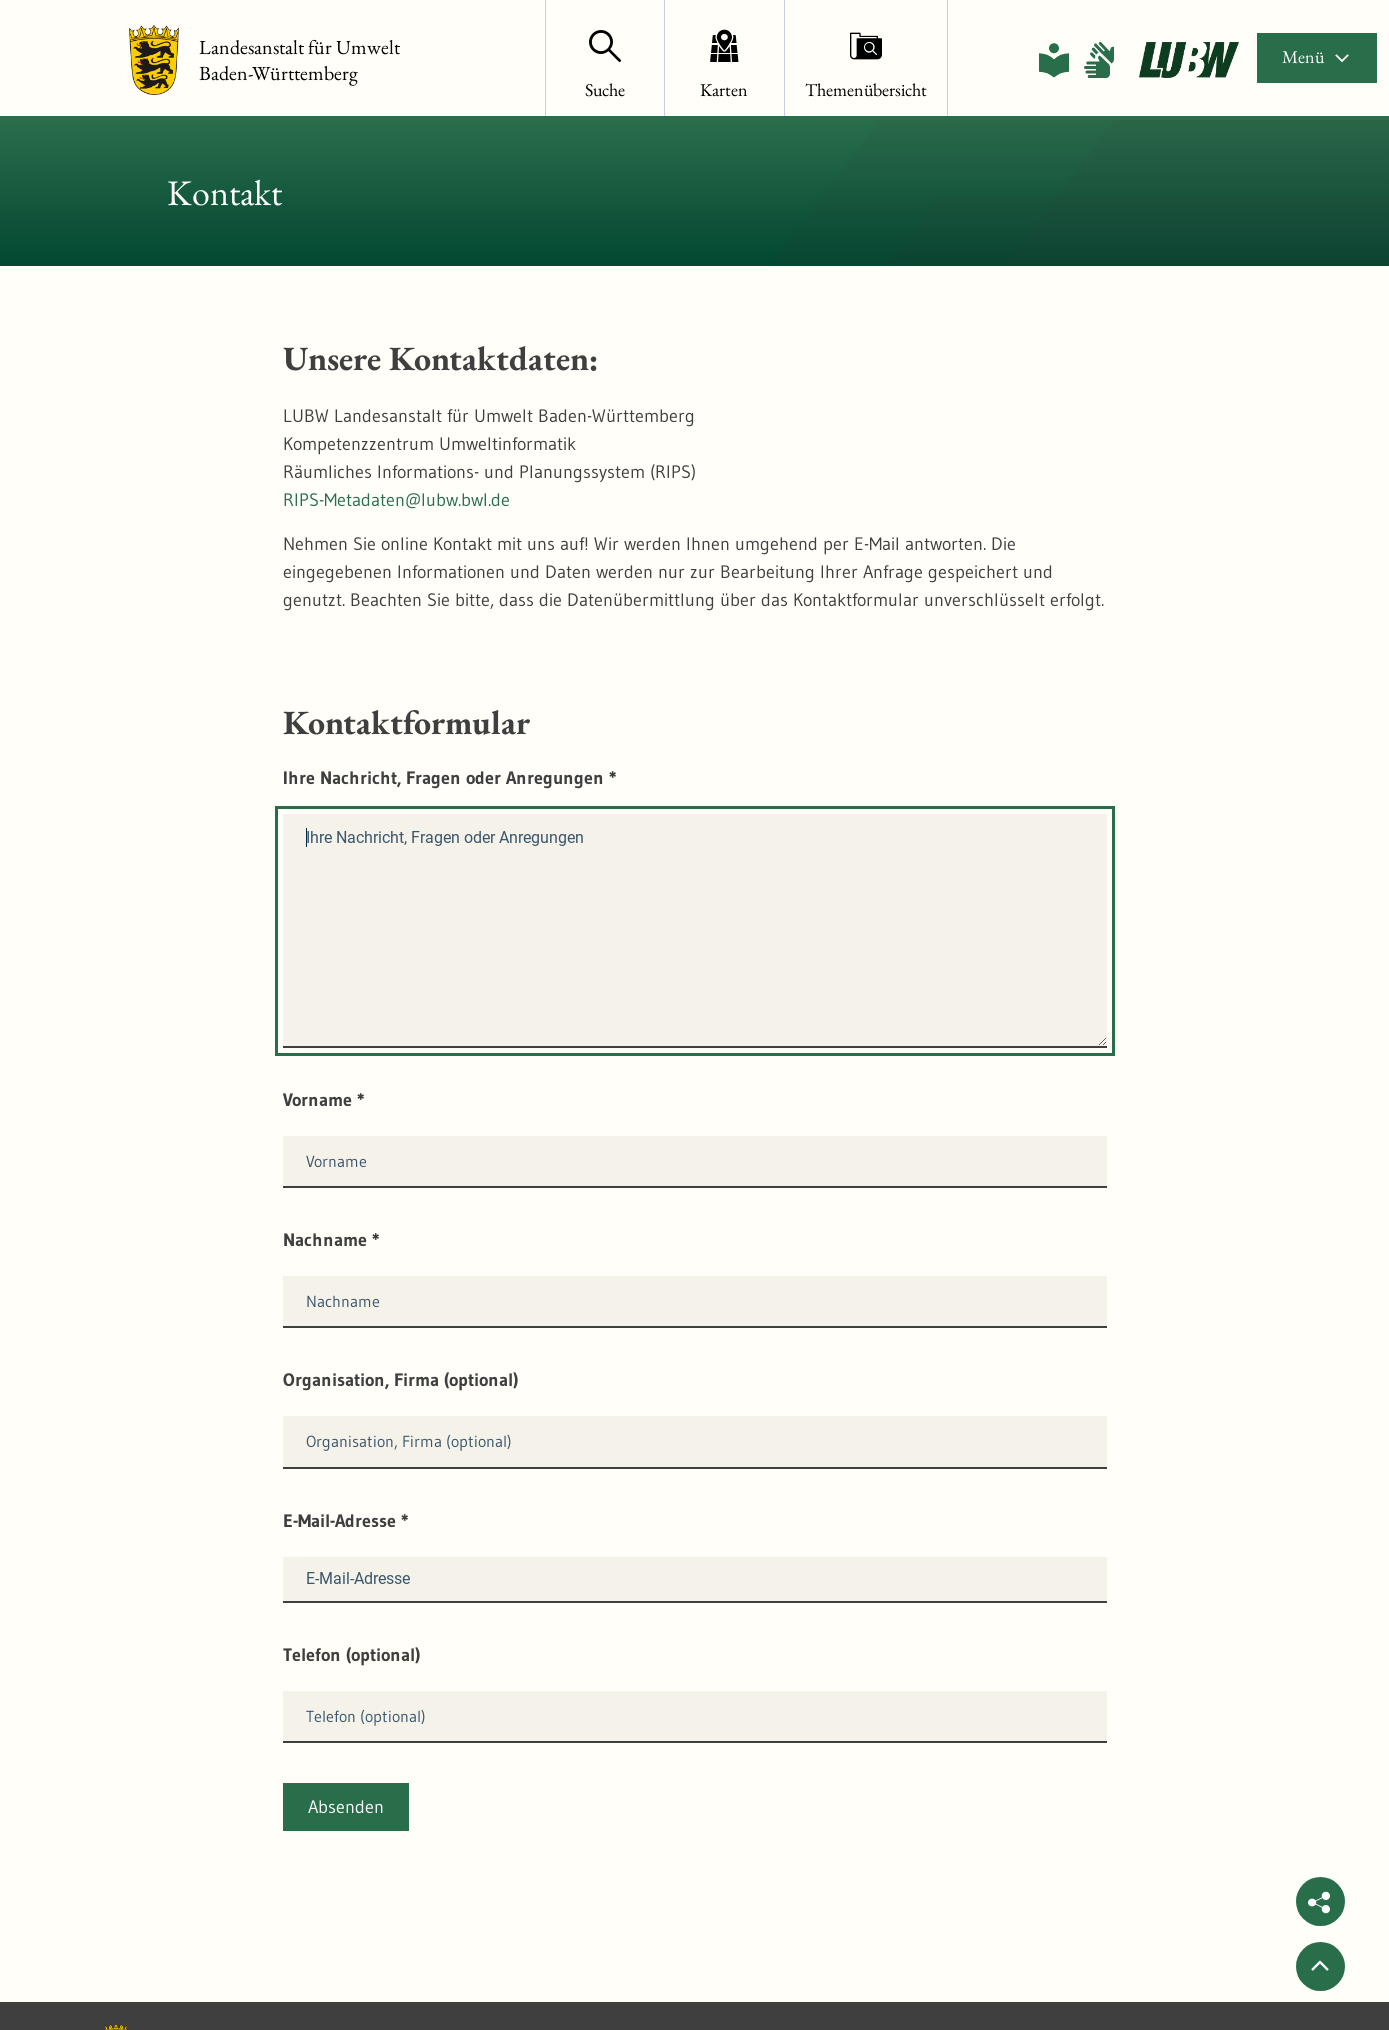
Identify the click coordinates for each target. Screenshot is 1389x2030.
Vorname (324, 1100)
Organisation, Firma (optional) (400, 1380)
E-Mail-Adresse (346, 1521)
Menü (1317, 56)
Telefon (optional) (351, 1655)
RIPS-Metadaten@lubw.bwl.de (396, 500)
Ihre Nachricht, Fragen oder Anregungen (450, 778)
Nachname (331, 1240)
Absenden (346, 1807)
